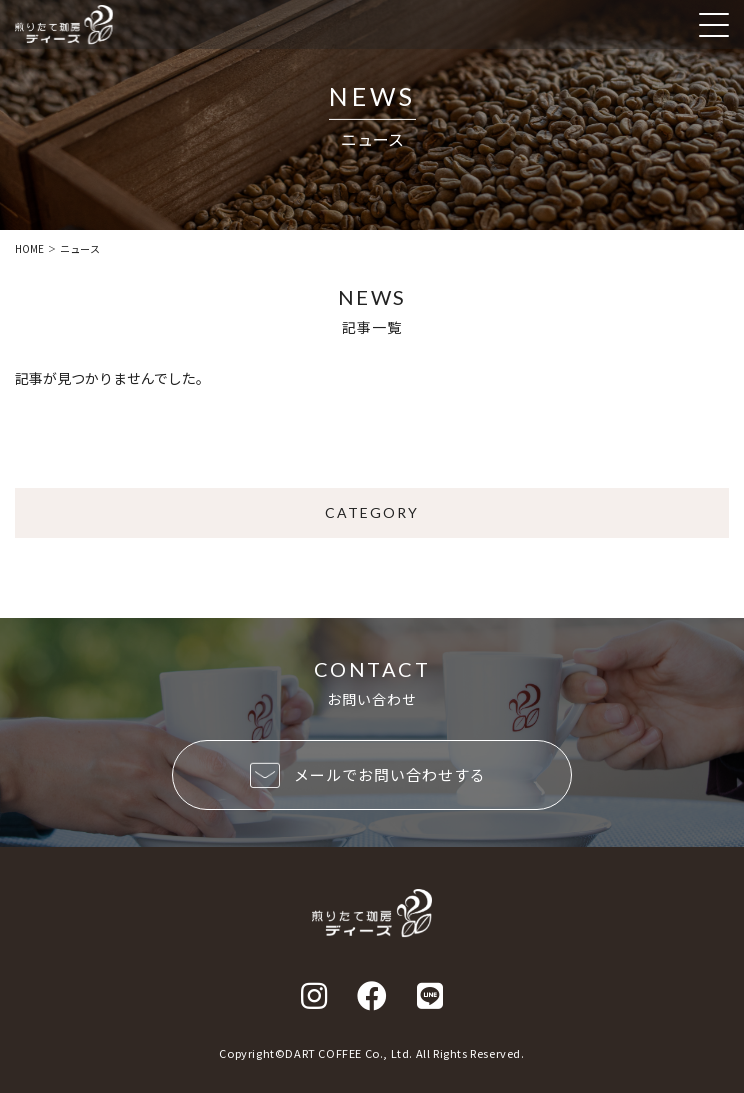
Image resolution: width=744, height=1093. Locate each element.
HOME (29, 249)
